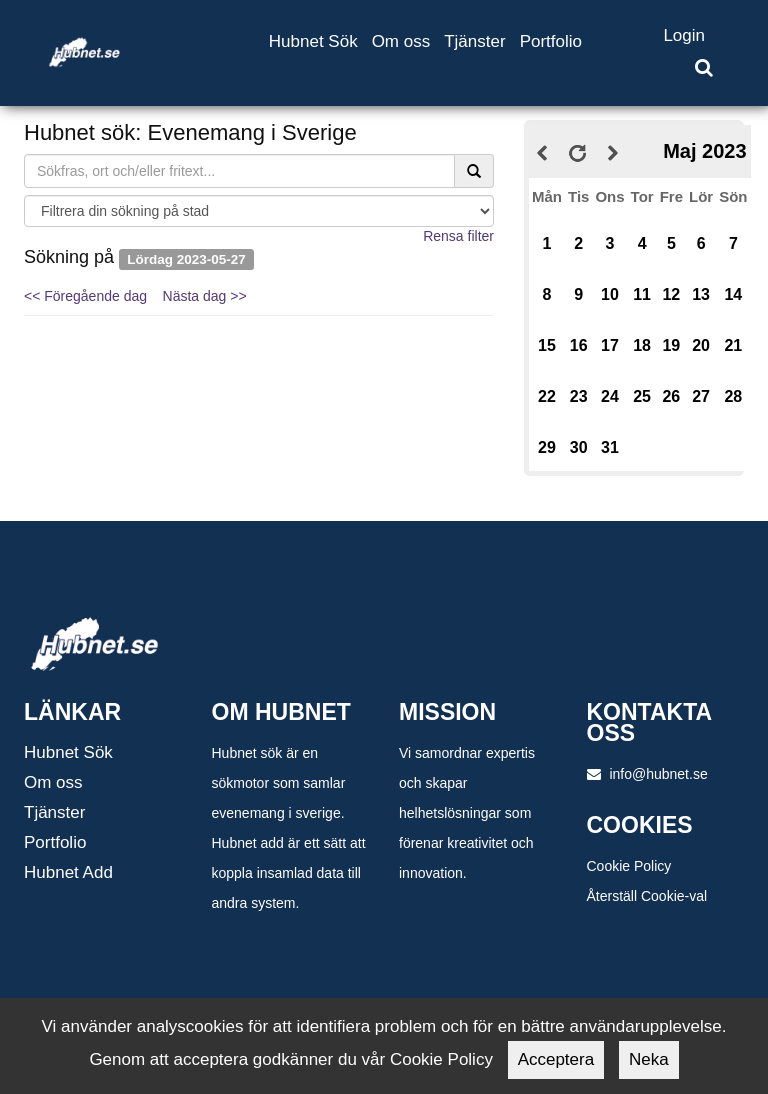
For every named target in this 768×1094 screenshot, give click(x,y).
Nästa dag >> (205, 296)
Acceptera (556, 1059)
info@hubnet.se (647, 774)
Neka (649, 1059)
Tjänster (474, 41)
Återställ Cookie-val (647, 896)
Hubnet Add (68, 872)
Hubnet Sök (313, 41)
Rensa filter (458, 236)
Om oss (401, 41)
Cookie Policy (629, 866)
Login (684, 35)
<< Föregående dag (85, 296)
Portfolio (551, 41)
